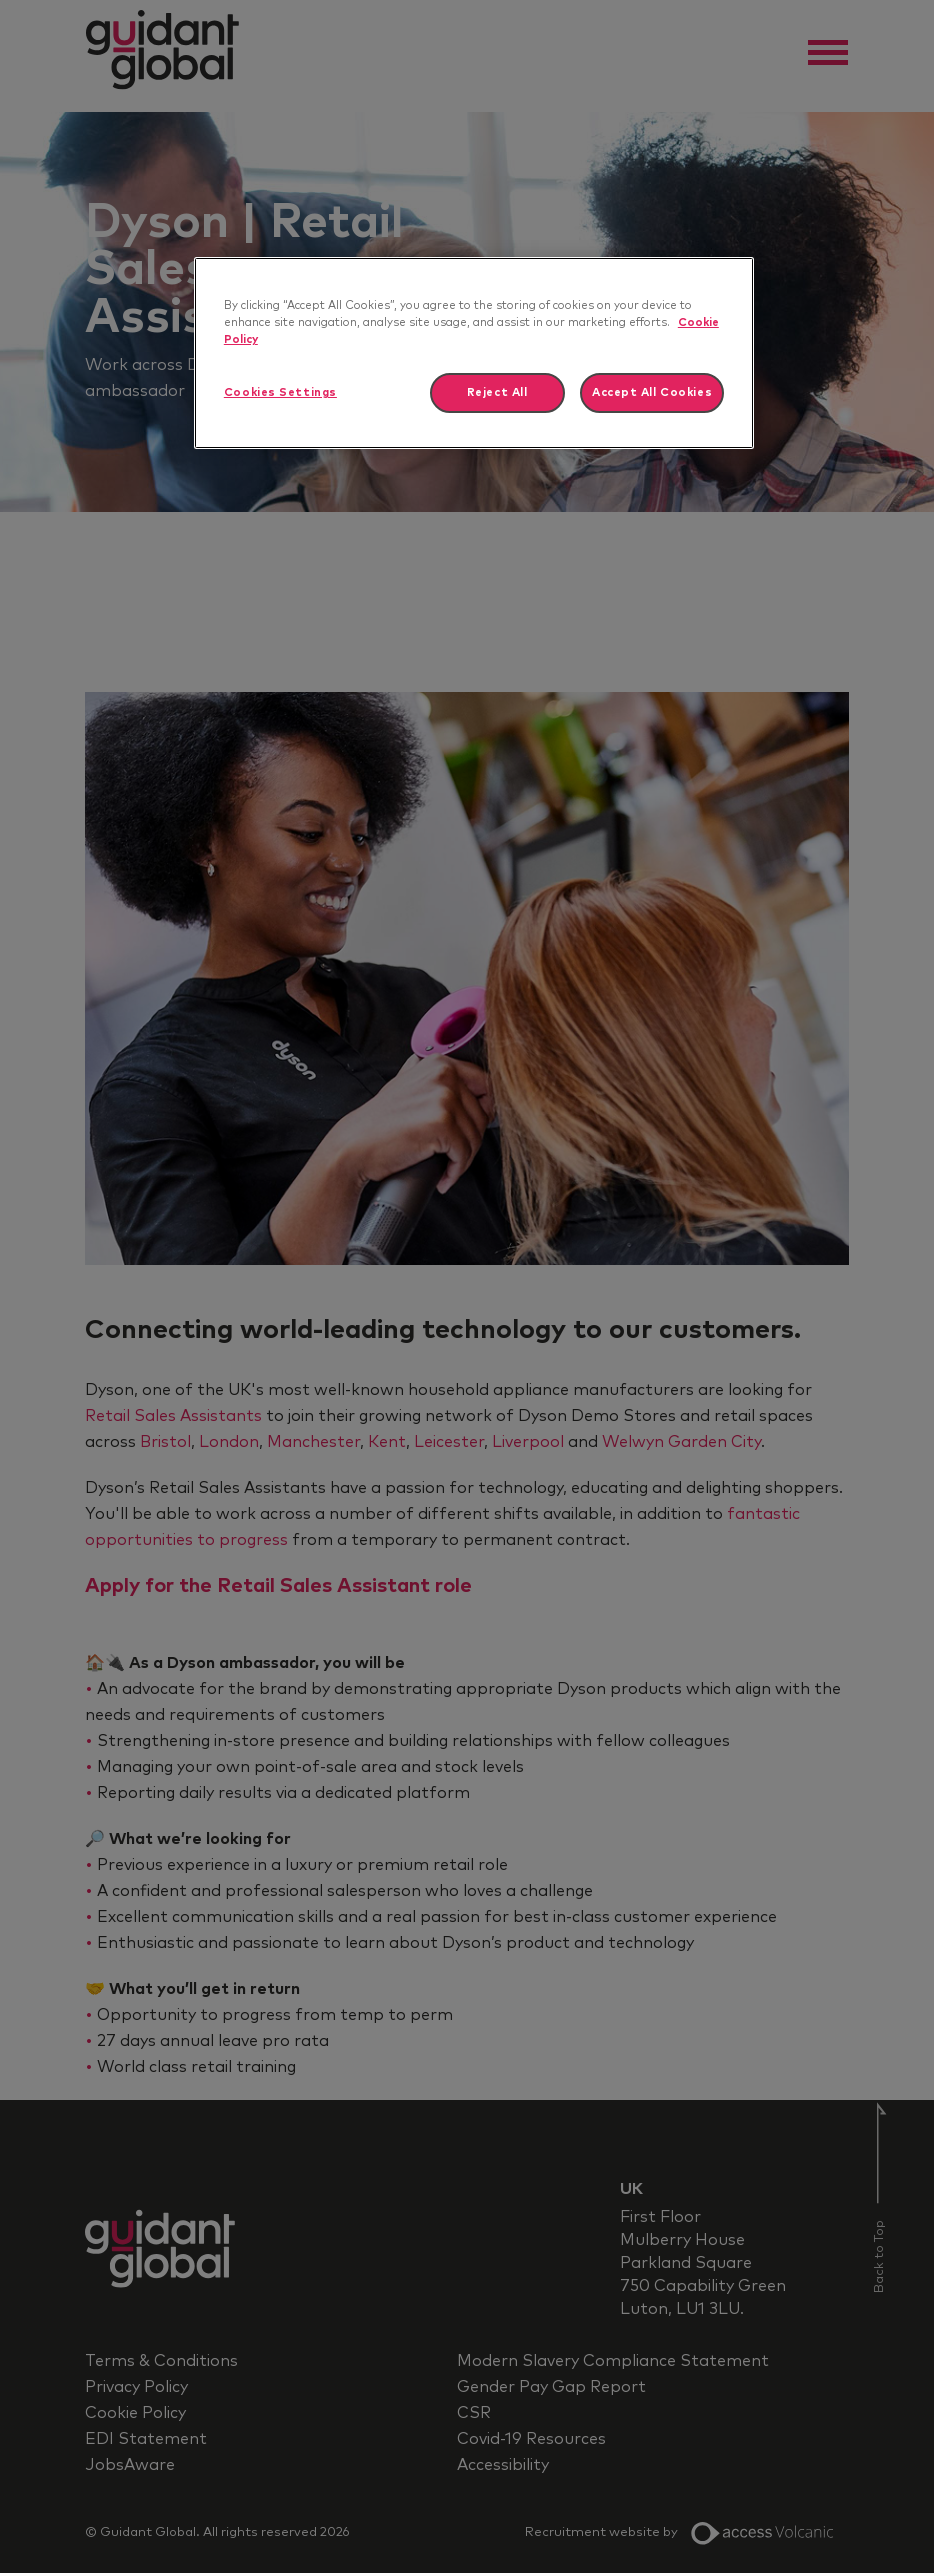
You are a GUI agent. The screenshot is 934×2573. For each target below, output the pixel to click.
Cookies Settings (280, 392)
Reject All (497, 392)
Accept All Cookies (652, 392)
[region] (474, 353)
